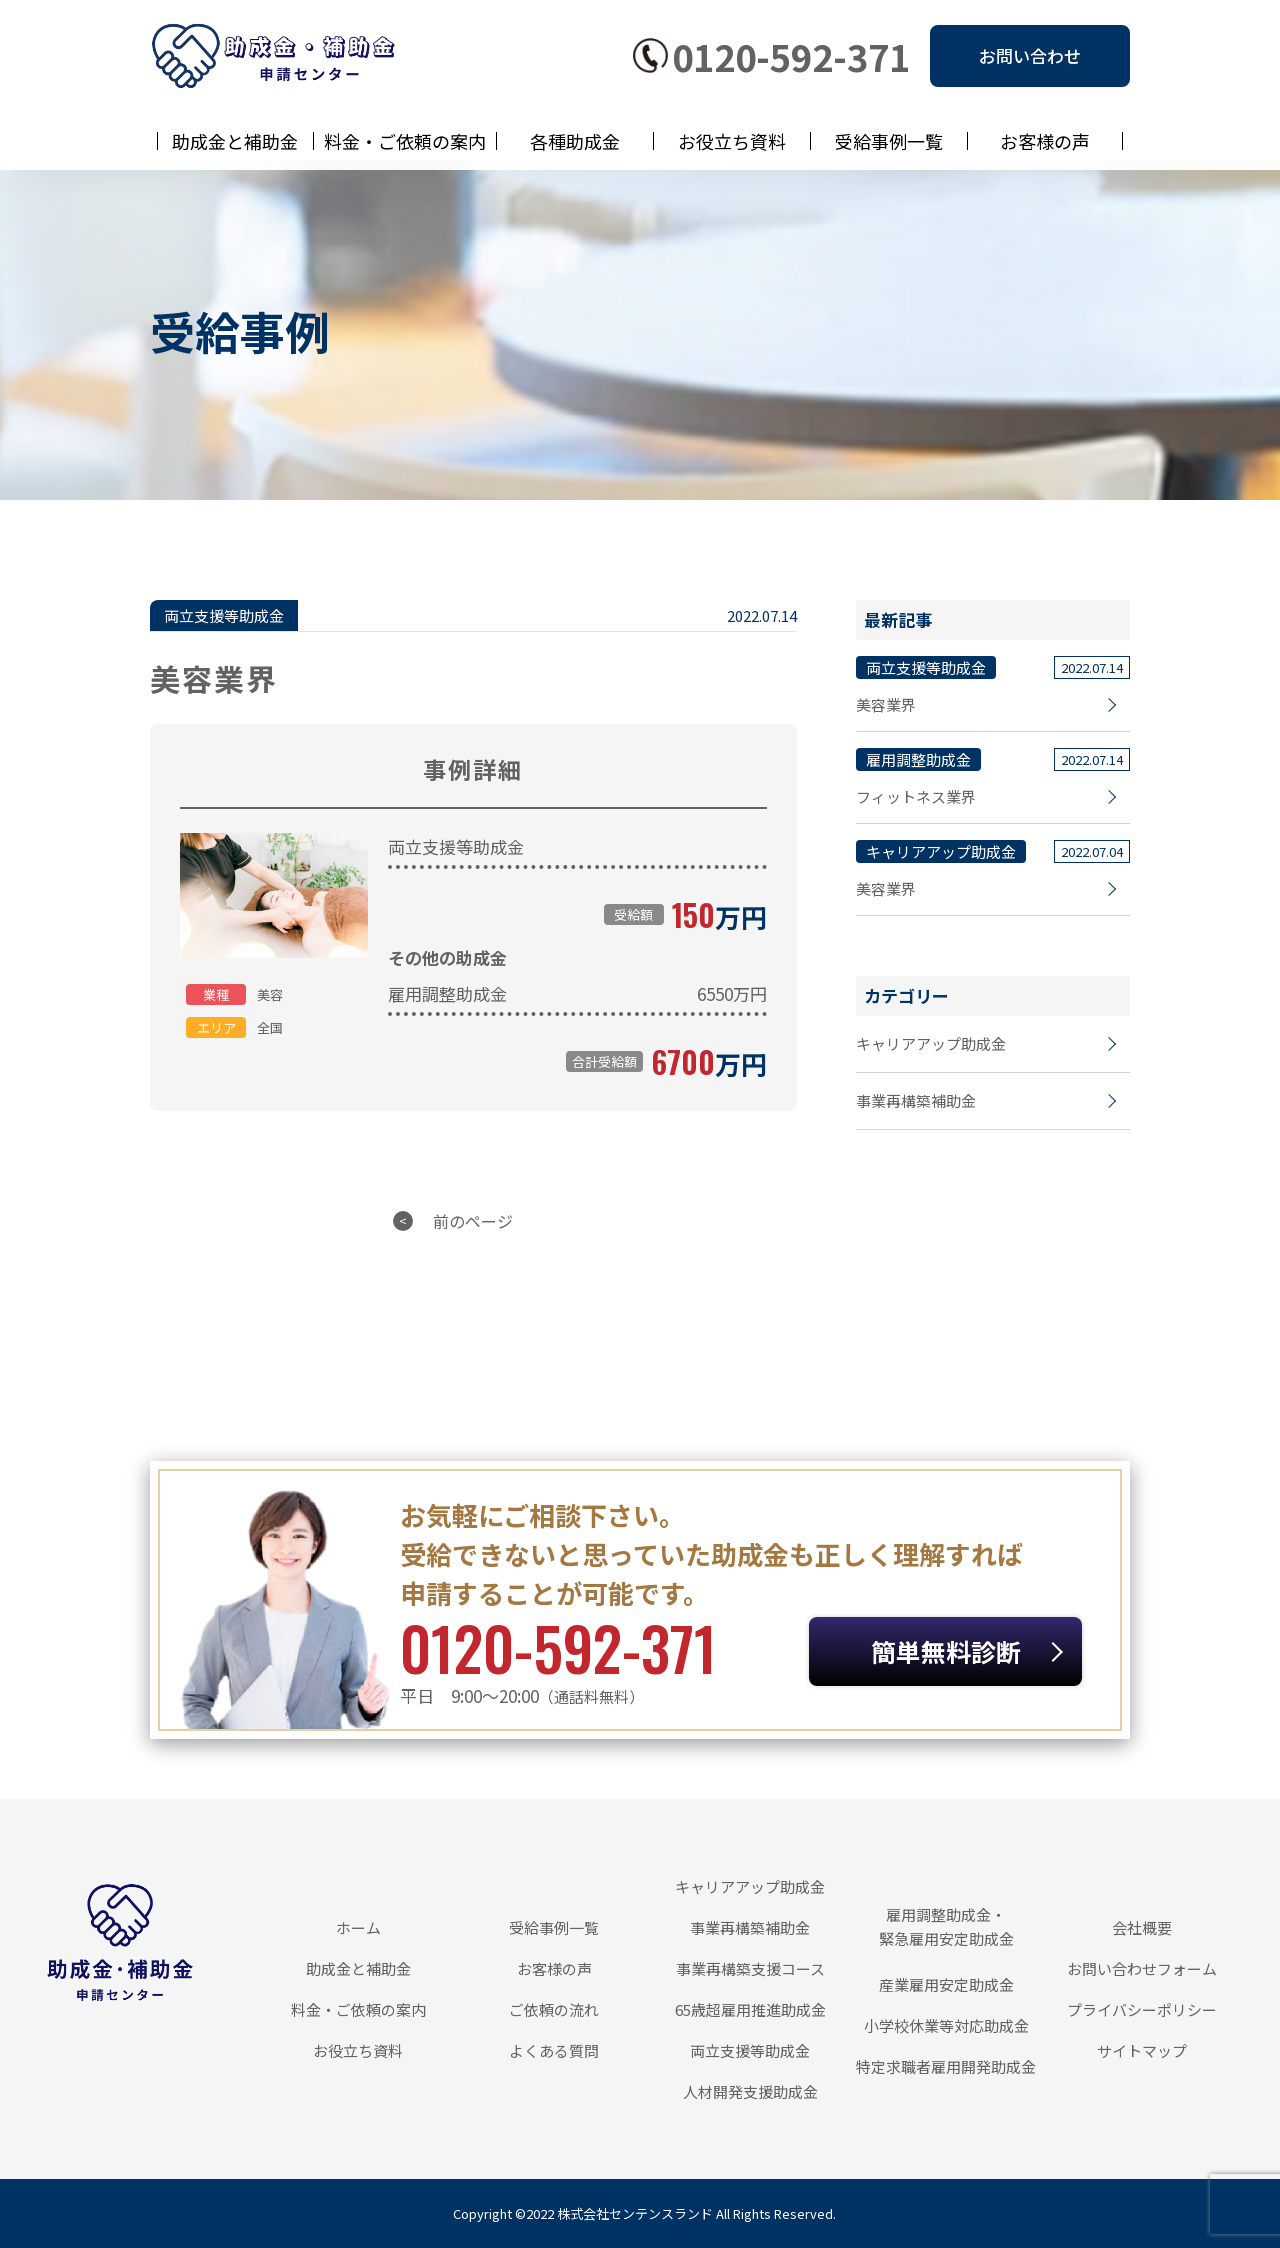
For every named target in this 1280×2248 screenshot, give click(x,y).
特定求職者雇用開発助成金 (946, 2066)
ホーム (358, 1927)
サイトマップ (1142, 2050)
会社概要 (1142, 1927)
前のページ (473, 1221)
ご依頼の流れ (554, 2009)
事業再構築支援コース (750, 1968)
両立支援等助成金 (750, 2050)
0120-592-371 (791, 56)
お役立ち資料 (732, 141)
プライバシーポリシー (1142, 2009)
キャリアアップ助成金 (931, 1043)
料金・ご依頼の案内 (405, 141)
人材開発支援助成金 (750, 2091)
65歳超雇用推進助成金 (750, 2009)
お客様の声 (1045, 141)
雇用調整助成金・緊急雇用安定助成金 (946, 1926)
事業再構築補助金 (916, 1100)
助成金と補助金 (235, 141)
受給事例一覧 (889, 141)
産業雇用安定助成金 (946, 1984)
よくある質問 (554, 2050)
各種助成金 (575, 141)
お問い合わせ (1030, 55)
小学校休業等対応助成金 (946, 2025)
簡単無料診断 (946, 1651)
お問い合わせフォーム (1142, 1968)
